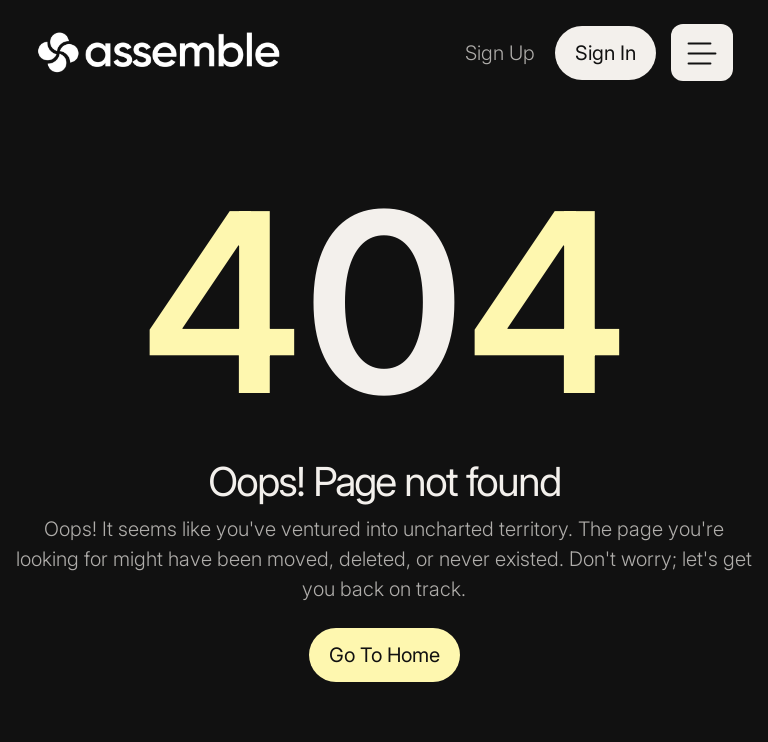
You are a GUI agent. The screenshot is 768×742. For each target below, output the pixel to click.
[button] (702, 52)
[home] (160, 53)
